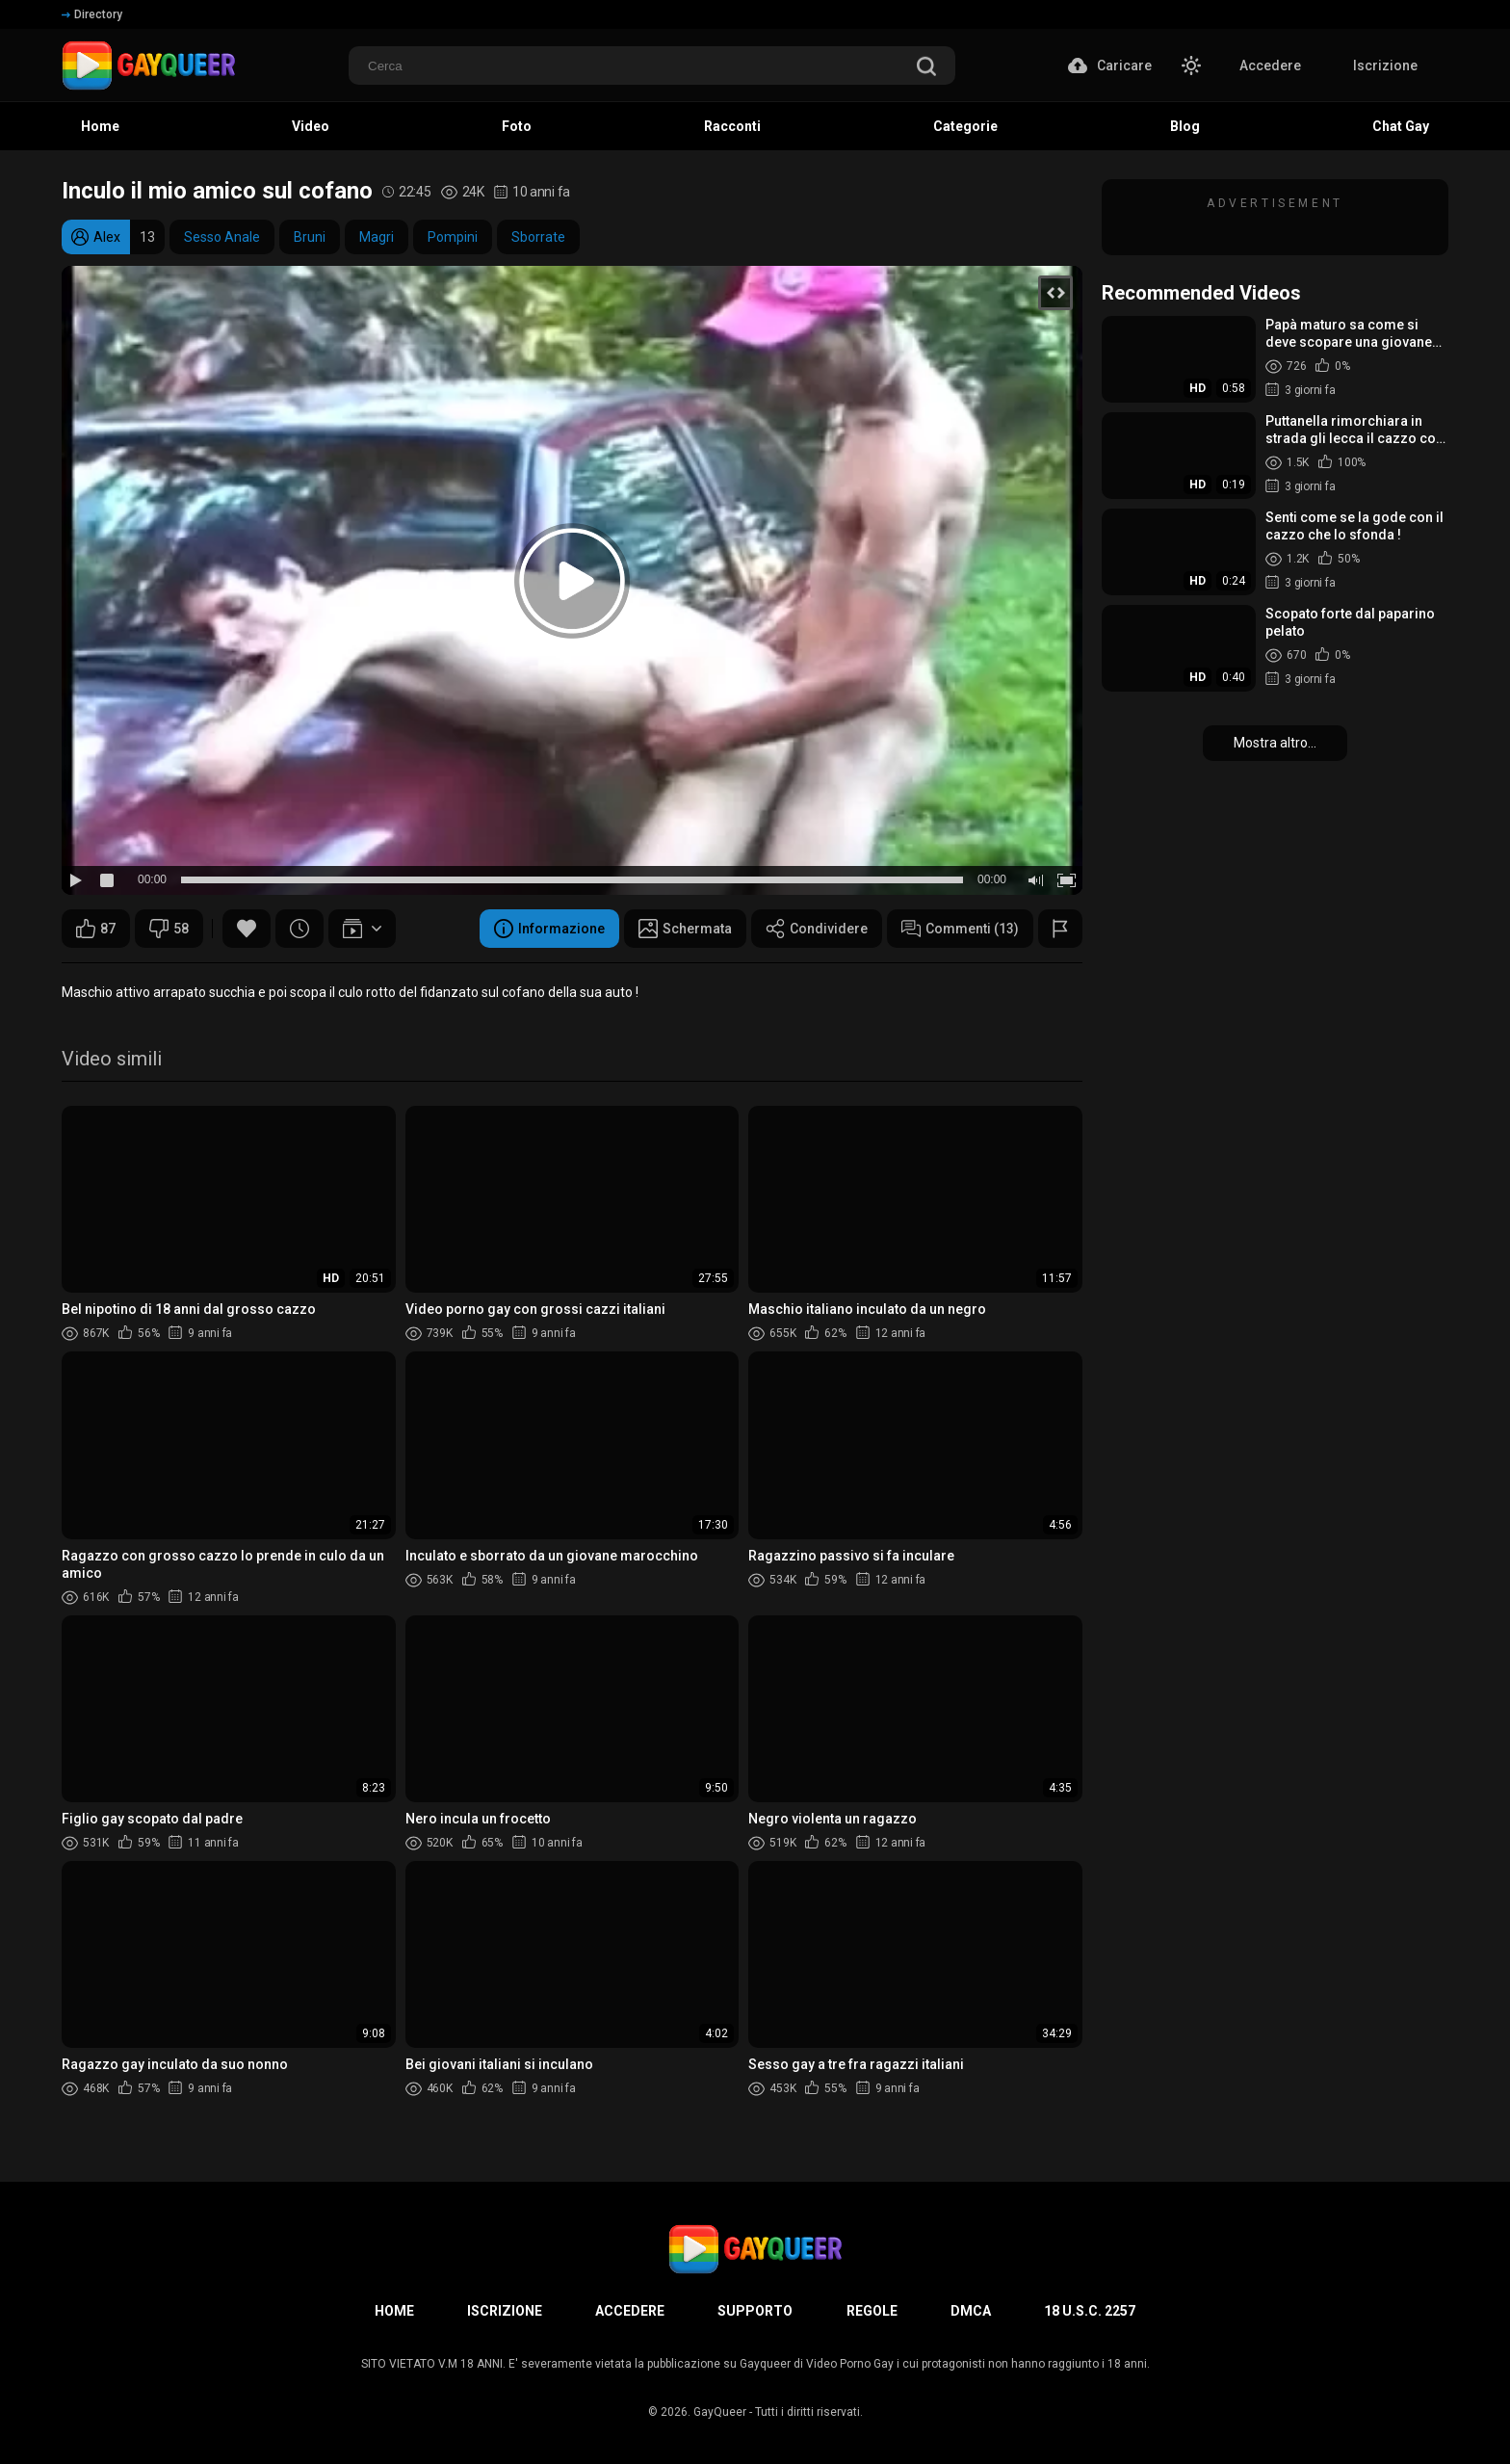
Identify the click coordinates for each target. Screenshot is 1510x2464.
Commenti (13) (960, 928)
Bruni (309, 237)
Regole (872, 2311)
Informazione (549, 928)
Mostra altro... (1275, 742)
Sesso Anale (222, 237)
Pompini (453, 237)
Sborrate (538, 237)
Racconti (732, 126)
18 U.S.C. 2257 (1089, 2311)
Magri (376, 237)
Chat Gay (1400, 126)
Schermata (685, 928)
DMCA (970, 2311)
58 (169, 928)
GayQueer (719, 2412)
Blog (1185, 126)
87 (96, 928)
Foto (517, 126)
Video (310, 126)
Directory (92, 14)
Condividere (817, 928)
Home (100, 126)
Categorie (965, 126)
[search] (926, 68)
